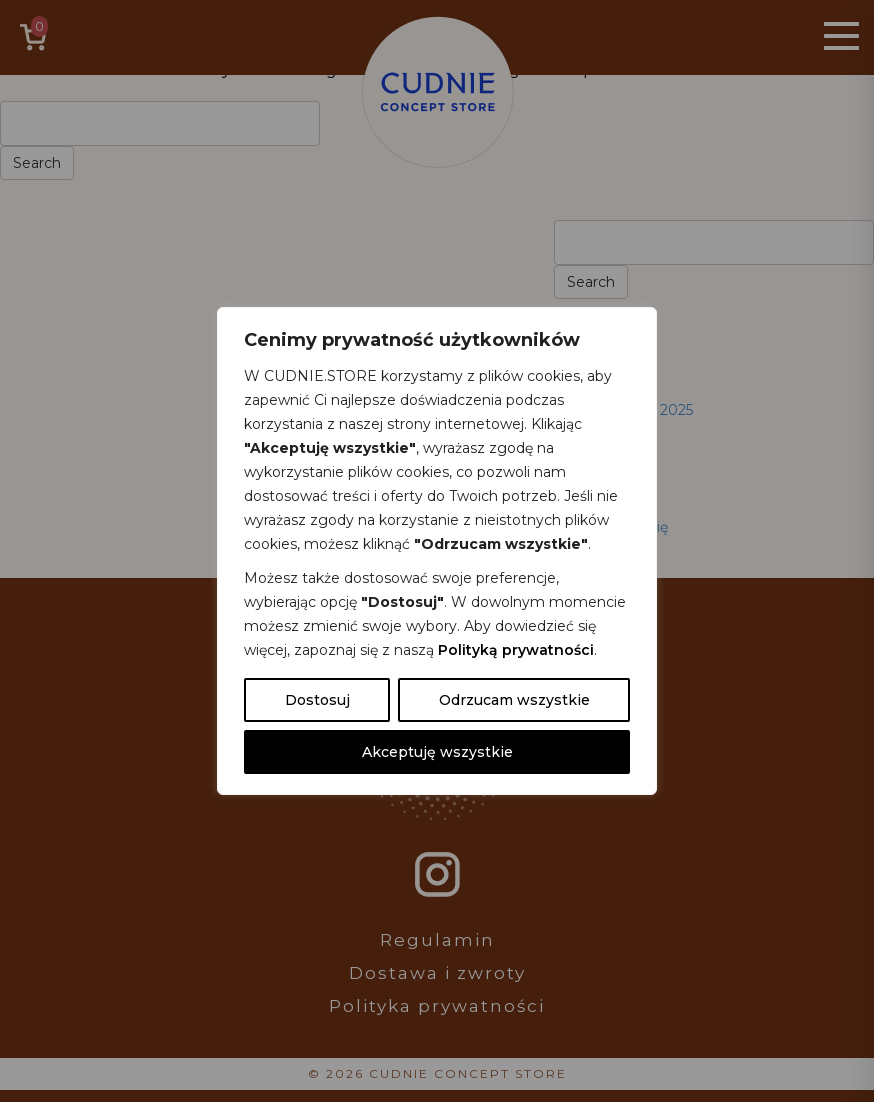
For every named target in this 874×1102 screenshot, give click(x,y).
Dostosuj (317, 700)
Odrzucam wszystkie (514, 700)
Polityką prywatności (516, 650)
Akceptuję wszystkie (437, 752)
